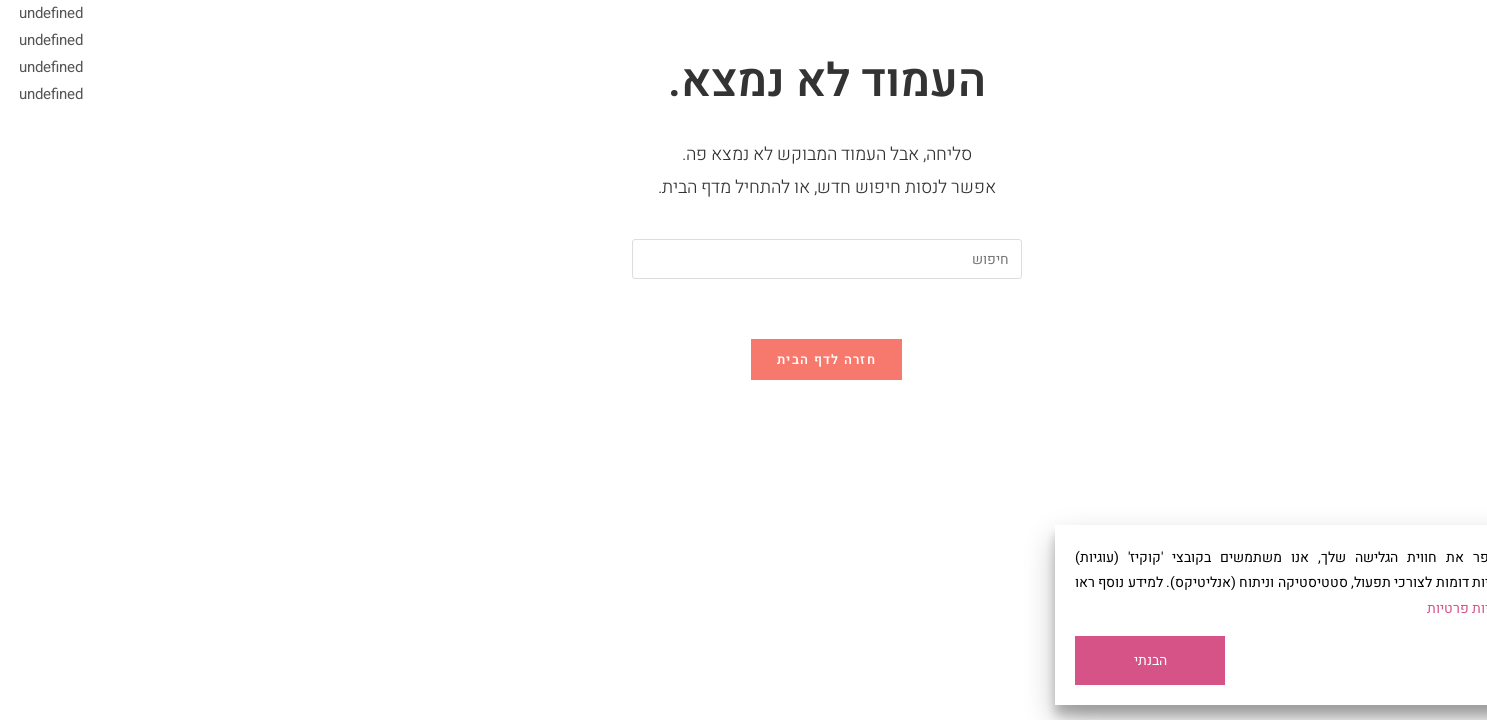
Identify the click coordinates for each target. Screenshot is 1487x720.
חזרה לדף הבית (743, 359)
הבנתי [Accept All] (1067, 660)
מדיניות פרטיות (1387, 608)
